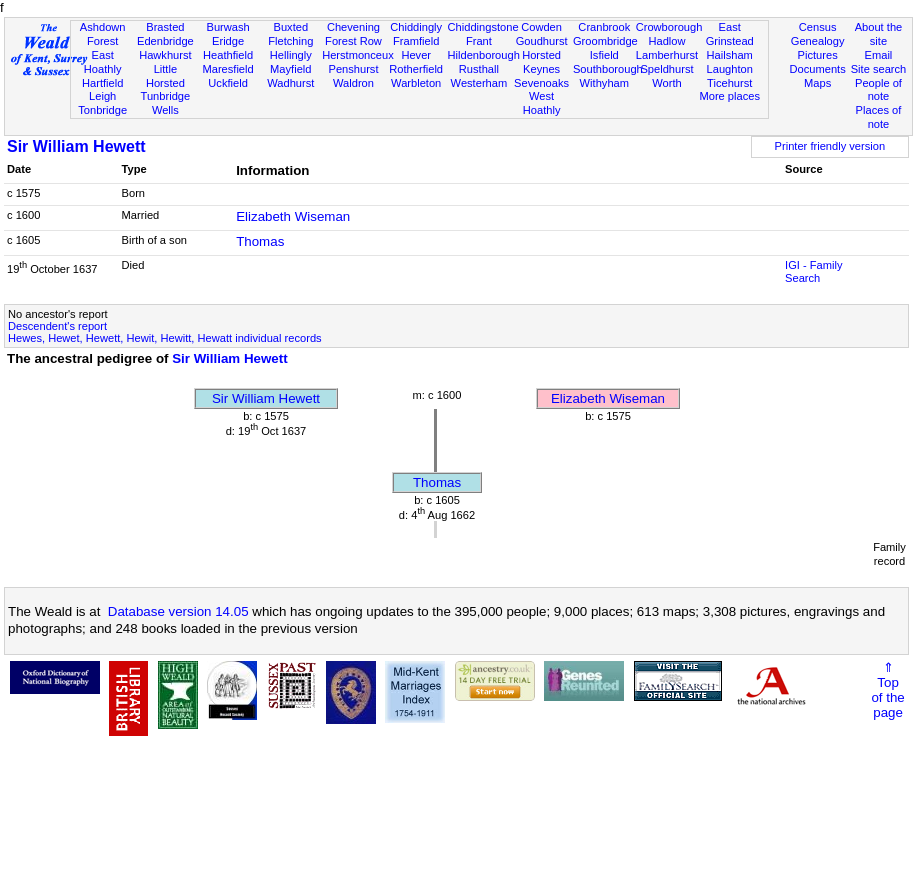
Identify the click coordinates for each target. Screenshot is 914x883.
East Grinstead (730, 34)
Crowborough (669, 27)
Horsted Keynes (541, 62)
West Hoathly (542, 103)
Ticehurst (729, 83)
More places (729, 96)
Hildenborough (484, 55)
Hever (416, 55)
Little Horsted (165, 76)
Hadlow (666, 41)
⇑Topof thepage (887, 690)
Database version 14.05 (178, 611)
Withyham (604, 83)
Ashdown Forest (103, 34)
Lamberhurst (667, 55)
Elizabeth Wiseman (293, 216)
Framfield (416, 41)
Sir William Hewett (76, 146)
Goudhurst (542, 41)
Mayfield (290, 69)
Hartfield (102, 83)
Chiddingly (416, 27)
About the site (879, 34)
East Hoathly (103, 62)
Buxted (290, 27)
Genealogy (818, 41)
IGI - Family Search (813, 272)
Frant (479, 41)
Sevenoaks (541, 83)
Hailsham (730, 55)
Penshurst (353, 69)
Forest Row (353, 41)
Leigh (102, 96)
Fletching (290, 41)
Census (818, 27)
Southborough (608, 69)
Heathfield (228, 55)
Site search (879, 69)
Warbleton (416, 83)
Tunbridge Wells (166, 103)
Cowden (541, 27)
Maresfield (227, 69)
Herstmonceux (358, 55)
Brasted (165, 27)
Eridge (228, 41)
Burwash (227, 27)
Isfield (604, 55)
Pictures (818, 55)
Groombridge (605, 41)
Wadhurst (290, 83)
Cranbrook (604, 27)
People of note (878, 90)
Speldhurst (666, 69)
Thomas (260, 241)
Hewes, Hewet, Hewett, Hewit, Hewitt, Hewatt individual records (165, 338)
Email (879, 55)
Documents (818, 69)
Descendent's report (57, 326)
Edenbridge (165, 41)
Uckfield (228, 83)
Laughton (730, 69)
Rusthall (479, 69)
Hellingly (291, 55)
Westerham (479, 83)
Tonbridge (102, 110)
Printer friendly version (830, 146)
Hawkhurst (165, 55)
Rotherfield (416, 69)
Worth (666, 83)
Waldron (353, 83)
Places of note (879, 117)
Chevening (353, 27)
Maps (817, 83)
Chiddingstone (483, 27)
